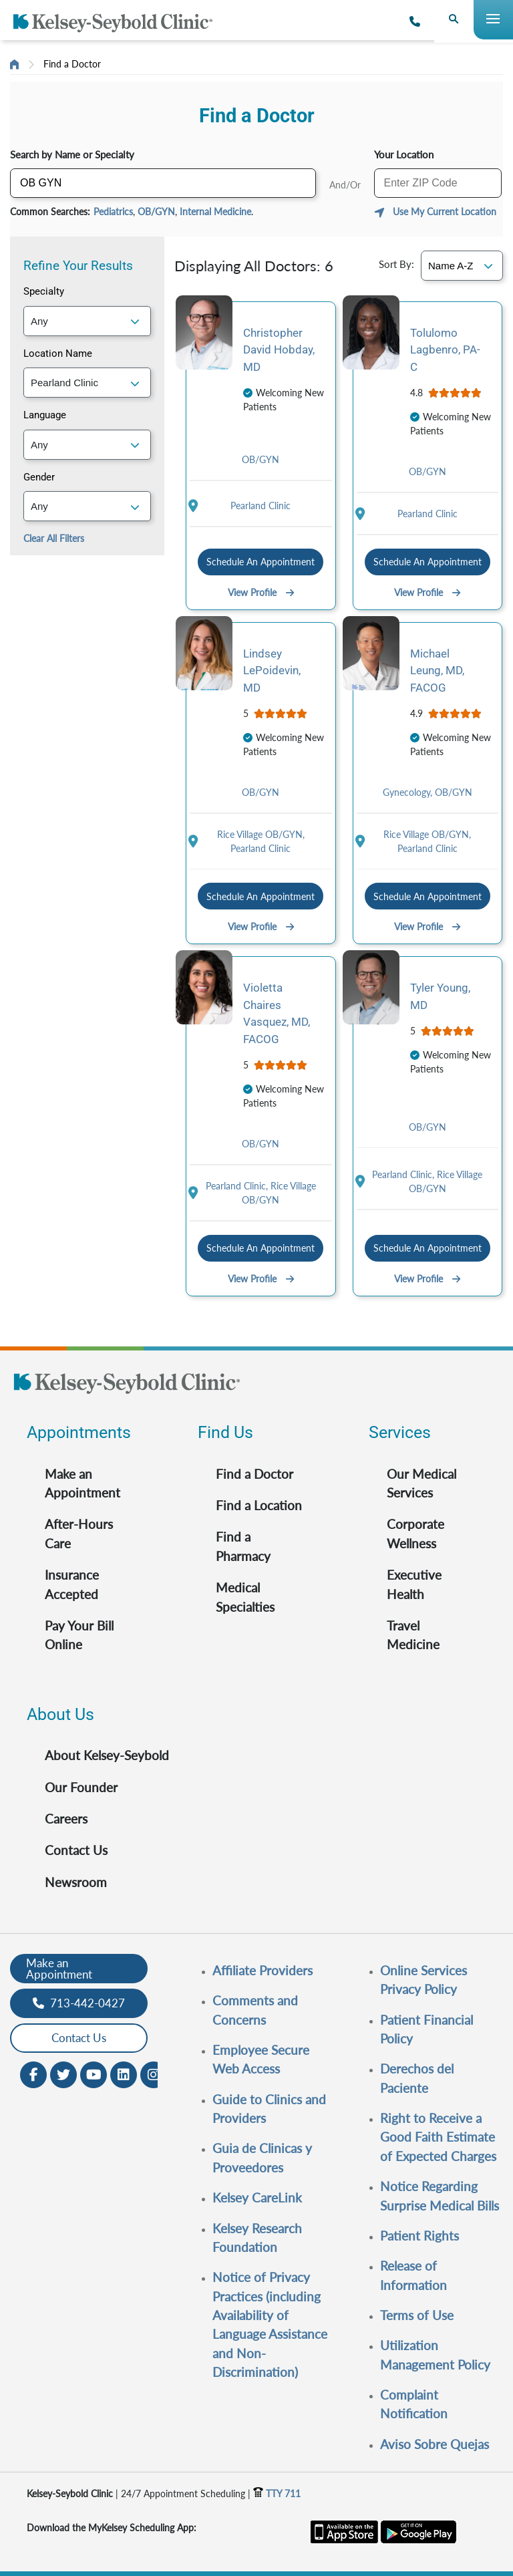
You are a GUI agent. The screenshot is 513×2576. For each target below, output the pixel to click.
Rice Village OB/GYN (261, 834)
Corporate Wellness (415, 1533)
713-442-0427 (79, 2003)
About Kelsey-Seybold (107, 1755)
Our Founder (81, 1787)
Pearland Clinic (260, 505)
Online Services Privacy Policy (423, 1980)
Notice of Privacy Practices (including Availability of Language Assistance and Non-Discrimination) (269, 2324)
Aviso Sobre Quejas (434, 2444)
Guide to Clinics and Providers (269, 2109)
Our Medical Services (421, 1483)
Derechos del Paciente (417, 2078)
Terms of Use (417, 2315)
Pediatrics (113, 211)
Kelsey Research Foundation (257, 2238)
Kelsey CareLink (257, 2197)
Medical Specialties (245, 1597)
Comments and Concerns (255, 2010)
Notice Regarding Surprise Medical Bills (439, 2195)
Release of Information (413, 2275)
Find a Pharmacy (243, 1546)
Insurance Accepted (72, 1584)
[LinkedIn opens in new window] (123, 2073)
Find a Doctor (72, 63)
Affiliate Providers (262, 1970)
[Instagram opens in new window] (153, 2073)
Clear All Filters (53, 538)
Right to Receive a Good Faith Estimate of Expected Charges (438, 2137)
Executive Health (414, 1584)
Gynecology (409, 792)
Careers (66, 1818)
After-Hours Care (79, 1533)
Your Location (404, 154)
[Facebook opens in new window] (33, 2073)
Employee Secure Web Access (260, 2059)
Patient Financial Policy (426, 2029)
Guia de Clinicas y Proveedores (262, 2157)
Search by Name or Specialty (72, 154)
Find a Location (259, 1505)
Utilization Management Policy (435, 2354)
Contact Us (76, 1850)
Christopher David (279, 350)
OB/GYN (156, 211)
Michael (437, 670)
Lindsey (272, 670)
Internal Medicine (215, 211)
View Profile (261, 592)
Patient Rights (419, 2235)
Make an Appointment (82, 1483)
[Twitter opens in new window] (63, 2073)
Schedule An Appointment (260, 561)
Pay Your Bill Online (79, 1635)
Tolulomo (445, 350)
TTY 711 (277, 2493)
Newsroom (76, 1882)
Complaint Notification (414, 2404)
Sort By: (396, 264)
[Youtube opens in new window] (93, 2073)
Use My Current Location (444, 211)
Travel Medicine (413, 1635)
